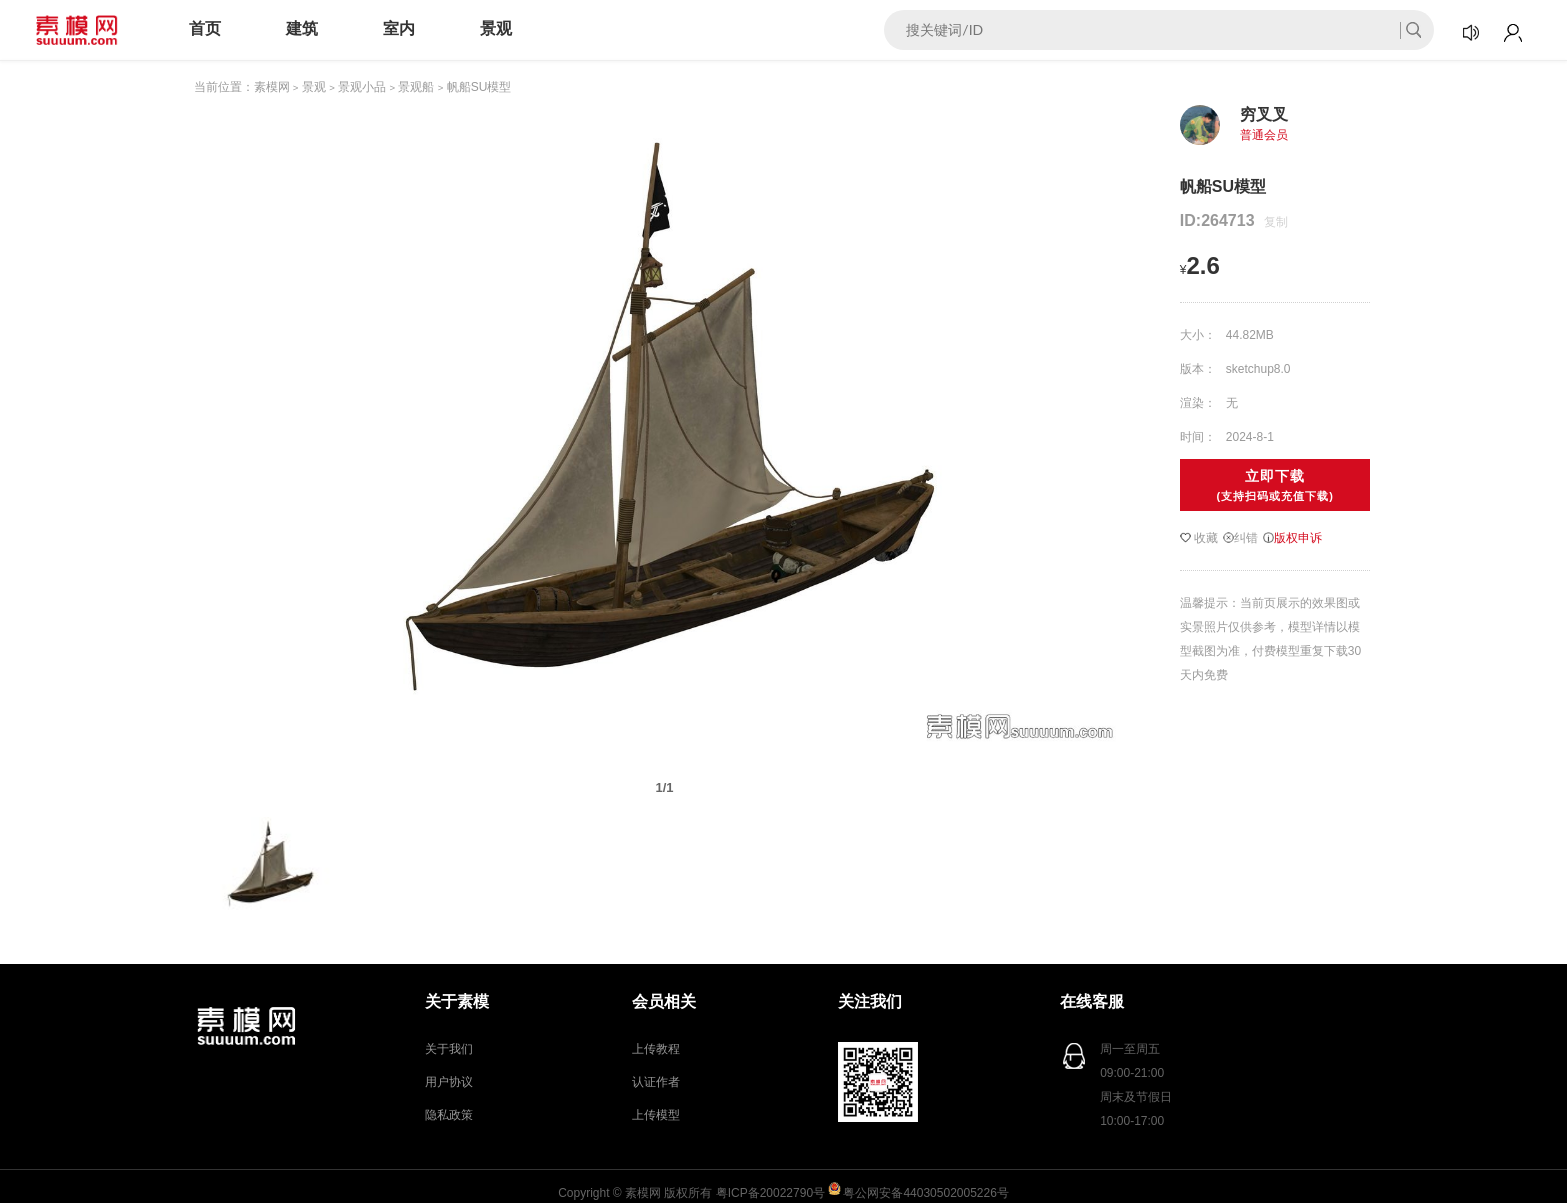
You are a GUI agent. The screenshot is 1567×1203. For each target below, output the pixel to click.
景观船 (416, 87)
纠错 (1240, 538)
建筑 (302, 28)
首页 (205, 28)
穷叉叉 (1264, 114)
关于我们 (449, 1049)
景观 (496, 28)
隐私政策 (449, 1115)
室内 (399, 28)
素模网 (272, 87)
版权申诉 (1292, 538)
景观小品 (362, 87)
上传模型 (656, 1115)
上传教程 (656, 1049)
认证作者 (656, 1082)
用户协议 (449, 1082)
